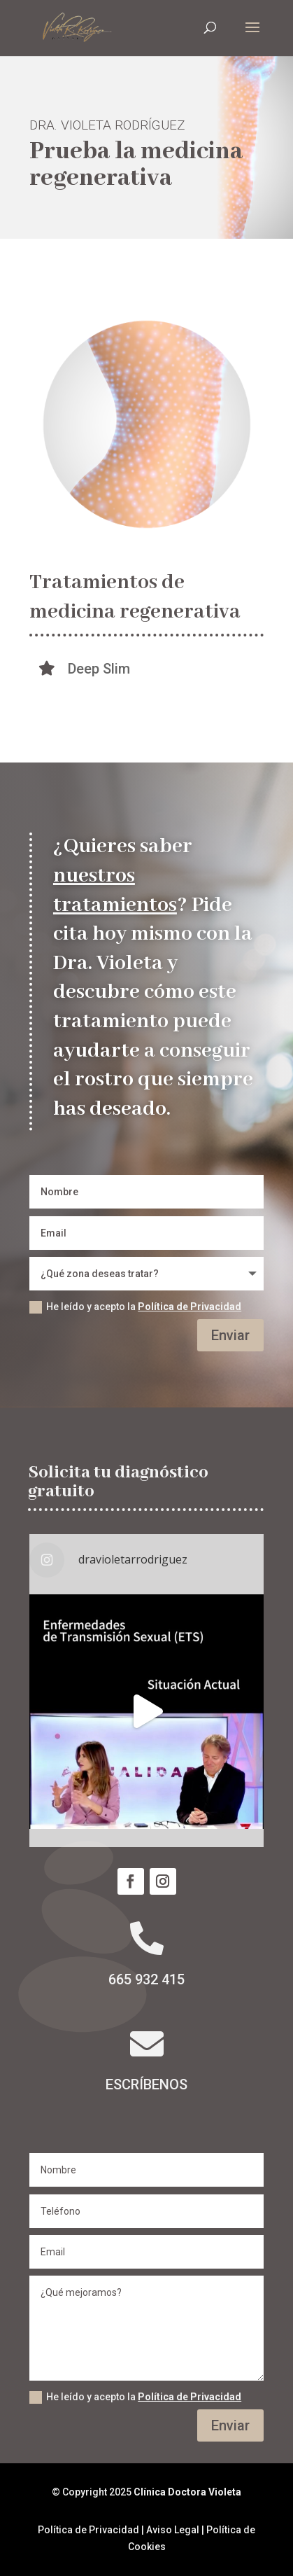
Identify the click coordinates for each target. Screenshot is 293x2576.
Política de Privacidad (189, 1306)
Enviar (230, 1335)
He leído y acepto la (135, 1307)
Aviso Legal (172, 2529)
